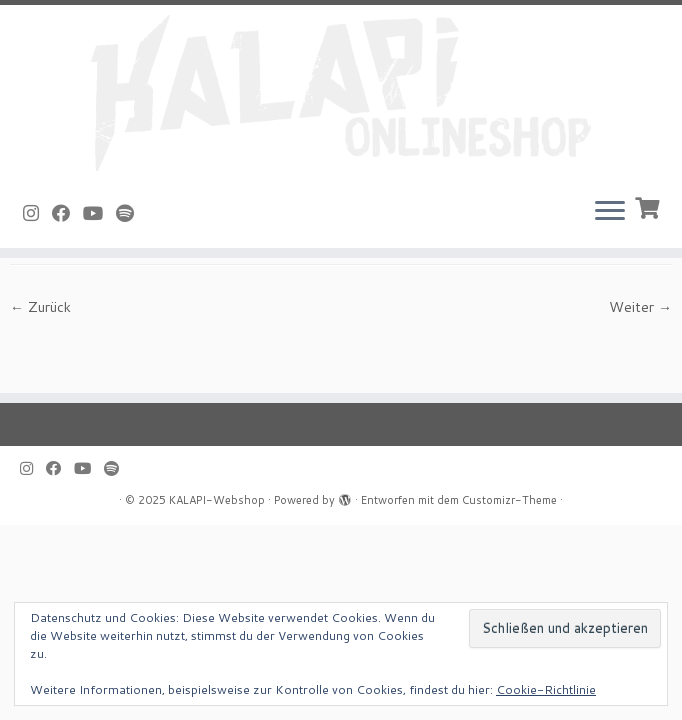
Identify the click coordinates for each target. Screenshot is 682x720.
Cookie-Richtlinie (546, 689)
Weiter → (640, 307)
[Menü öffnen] (610, 212)
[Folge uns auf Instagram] (37, 213)
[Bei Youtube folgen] (99, 213)
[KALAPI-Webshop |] (341, 93)
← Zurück (40, 307)
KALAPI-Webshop (217, 500)
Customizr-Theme (509, 500)
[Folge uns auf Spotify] (131, 213)
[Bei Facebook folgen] (67, 213)
